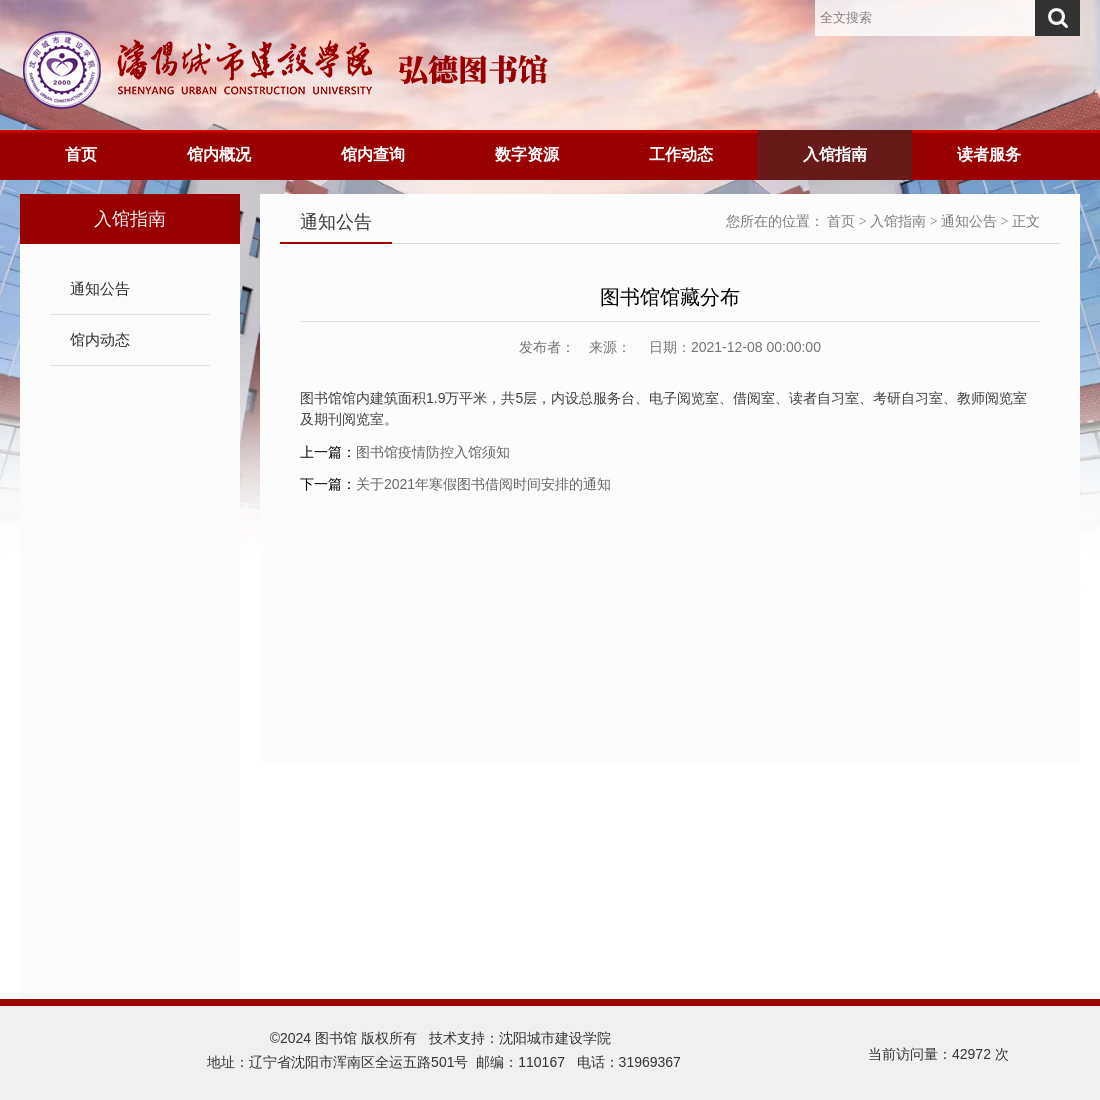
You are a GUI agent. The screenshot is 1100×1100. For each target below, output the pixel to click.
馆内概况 (219, 154)
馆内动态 (100, 339)
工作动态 (681, 154)
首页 (81, 154)
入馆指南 (835, 154)
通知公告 (100, 288)
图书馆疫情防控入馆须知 (433, 452)
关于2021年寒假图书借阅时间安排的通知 (483, 484)
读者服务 (989, 154)
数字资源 (527, 154)
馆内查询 (373, 154)
